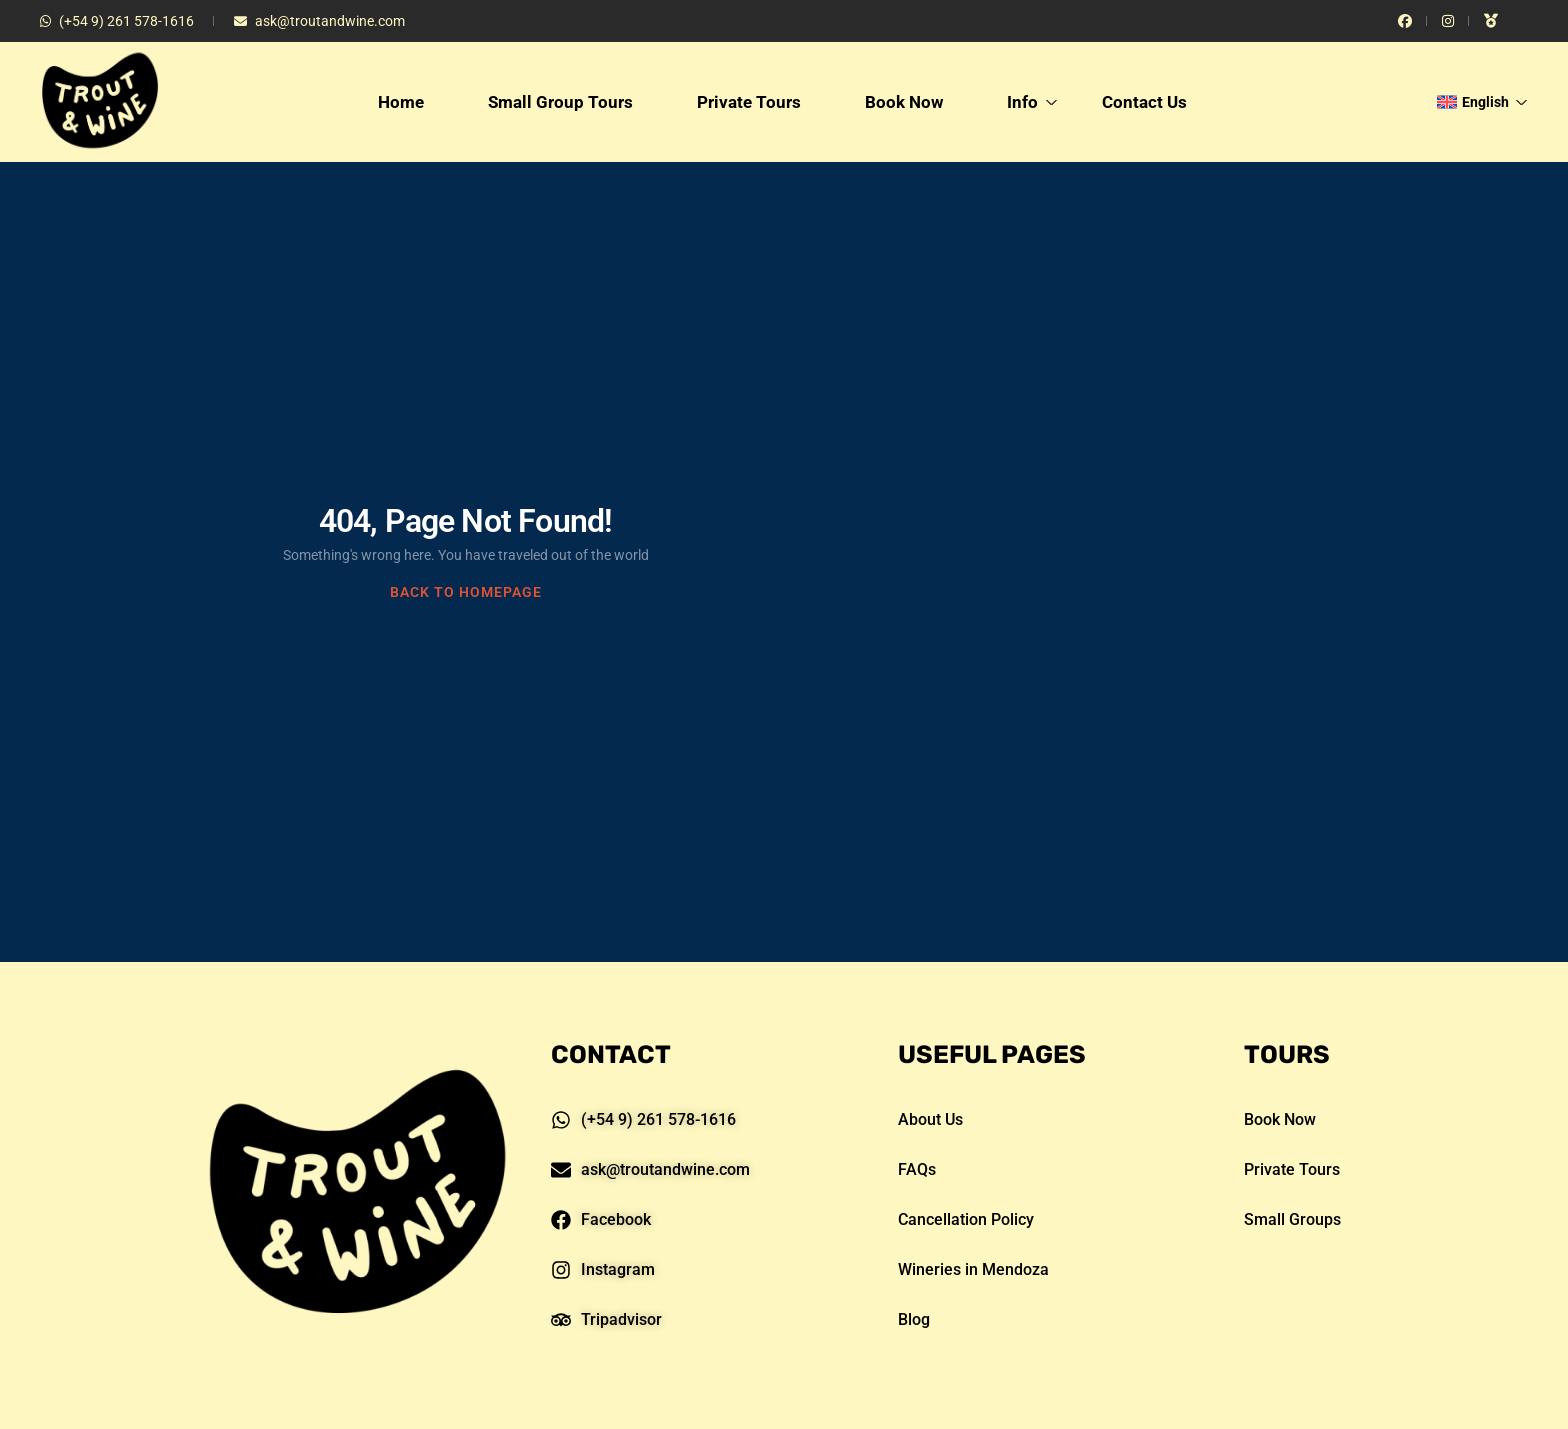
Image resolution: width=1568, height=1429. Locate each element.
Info (1032, 102)
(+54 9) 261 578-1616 (117, 21)
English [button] (1482, 102)
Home (401, 102)
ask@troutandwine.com (319, 21)
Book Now (904, 102)
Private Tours (749, 102)
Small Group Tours (560, 102)
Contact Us (1144, 102)
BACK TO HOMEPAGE (466, 592)
